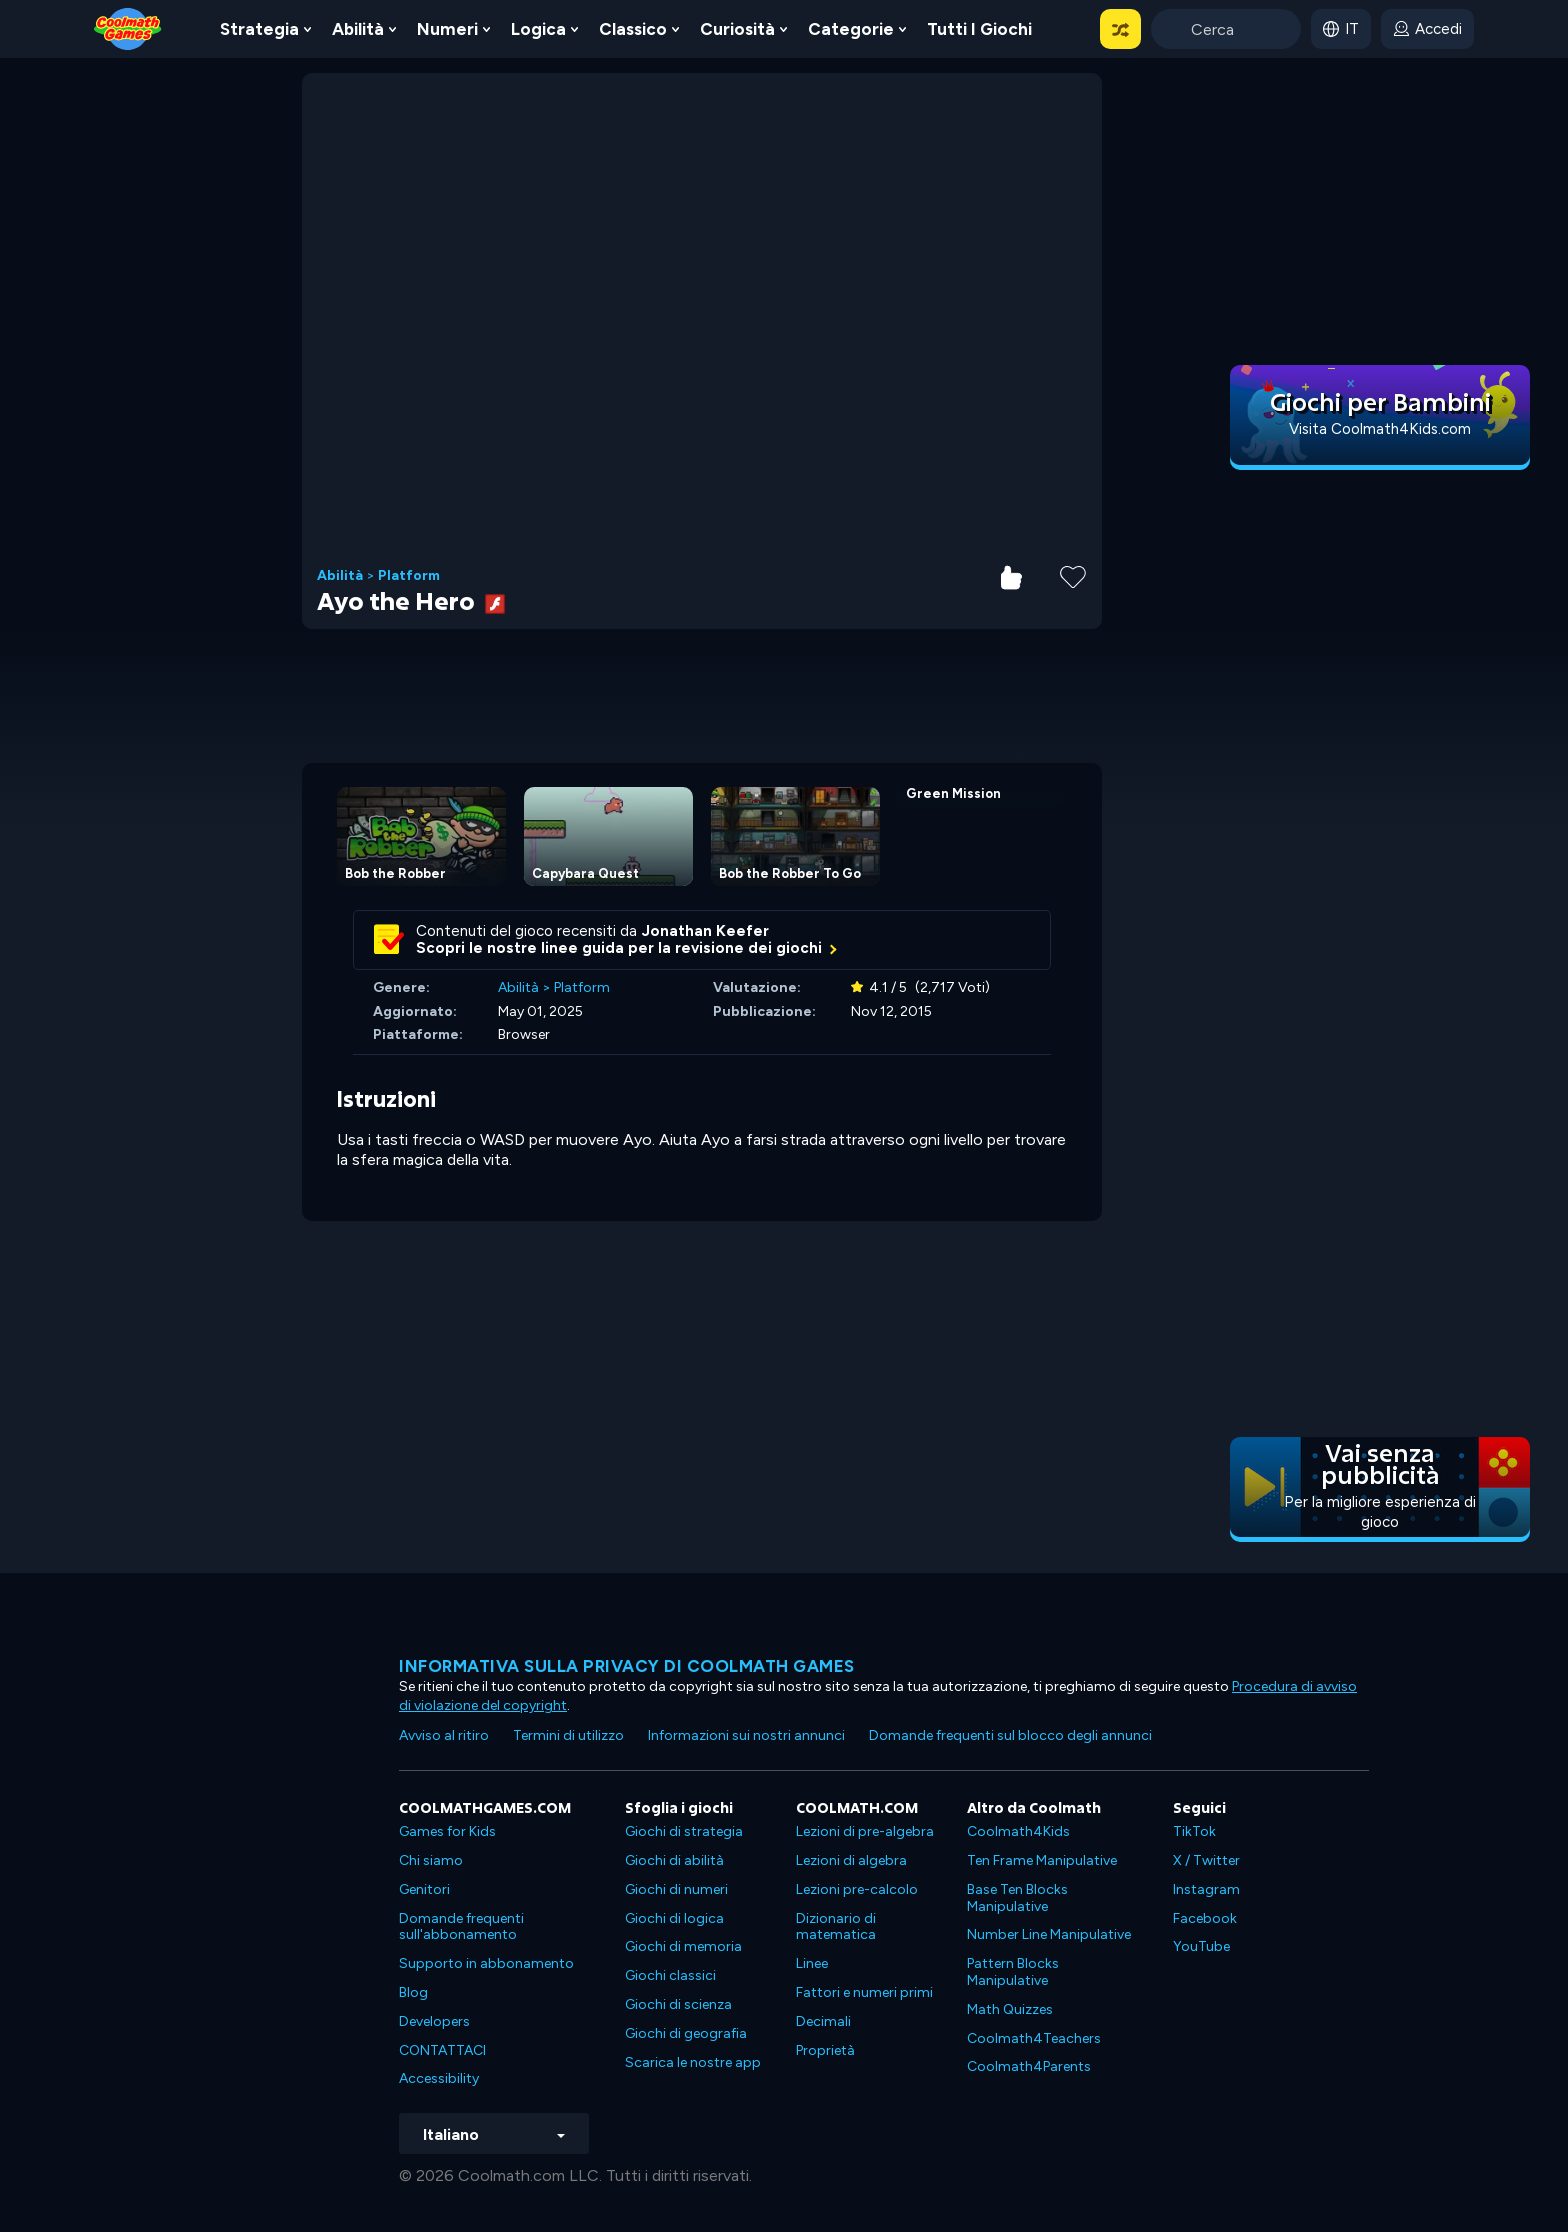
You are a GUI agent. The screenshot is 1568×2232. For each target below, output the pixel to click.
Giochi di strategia (684, 1831)
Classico (633, 29)
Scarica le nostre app (693, 2062)
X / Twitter (1206, 1860)
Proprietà (825, 2050)
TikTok (1194, 1831)
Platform (409, 576)
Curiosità (737, 29)
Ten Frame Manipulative (1042, 1860)
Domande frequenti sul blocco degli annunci (1010, 1735)
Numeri (447, 29)
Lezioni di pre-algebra (865, 1831)
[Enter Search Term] (1226, 29)
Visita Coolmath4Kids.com (1380, 429)
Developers (434, 2021)
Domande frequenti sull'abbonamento (461, 1927)
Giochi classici (670, 1975)
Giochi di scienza (678, 2004)
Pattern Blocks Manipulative (1013, 1972)
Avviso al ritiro (444, 1735)
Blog (413, 1992)
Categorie (851, 29)
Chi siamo (431, 1860)
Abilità (358, 29)
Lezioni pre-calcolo (857, 1889)
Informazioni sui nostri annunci (746, 1735)
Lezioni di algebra (851, 1860)
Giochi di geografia (686, 2033)
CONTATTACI (442, 2050)
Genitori (424, 1889)
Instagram (1206, 1889)
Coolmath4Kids (1018, 1831)
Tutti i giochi (979, 29)
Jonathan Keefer (705, 931)
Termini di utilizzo (568, 1735)
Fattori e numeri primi (864, 1992)
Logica (538, 29)
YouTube (1201, 1946)
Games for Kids (447, 1831)
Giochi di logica (674, 1918)
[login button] (1427, 29)
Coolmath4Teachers (1034, 2038)
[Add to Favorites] (1073, 575)
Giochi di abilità (674, 1860)
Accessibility (439, 2078)
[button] (1120, 29)
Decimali (823, 2021)
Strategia (259, 29)
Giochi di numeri (676, 1889)
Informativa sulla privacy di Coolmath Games (627, 1666)
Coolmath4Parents (1029, 2066)
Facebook (1205, 1918)
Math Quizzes (1010, 2009)
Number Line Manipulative (1049, 1934)
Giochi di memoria (683, 1946)
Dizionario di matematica (836, 1927)
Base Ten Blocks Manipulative (1017, 1898)
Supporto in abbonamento (486, 1963)
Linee (812, 1963)
